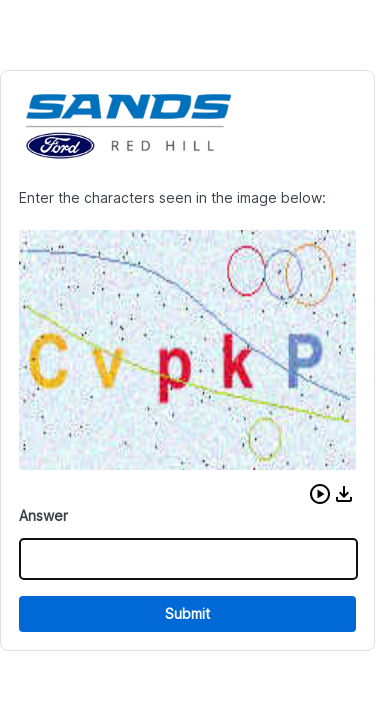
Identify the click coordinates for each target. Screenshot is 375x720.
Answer (43, 515)
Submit (187, 613)
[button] (320, 494)
